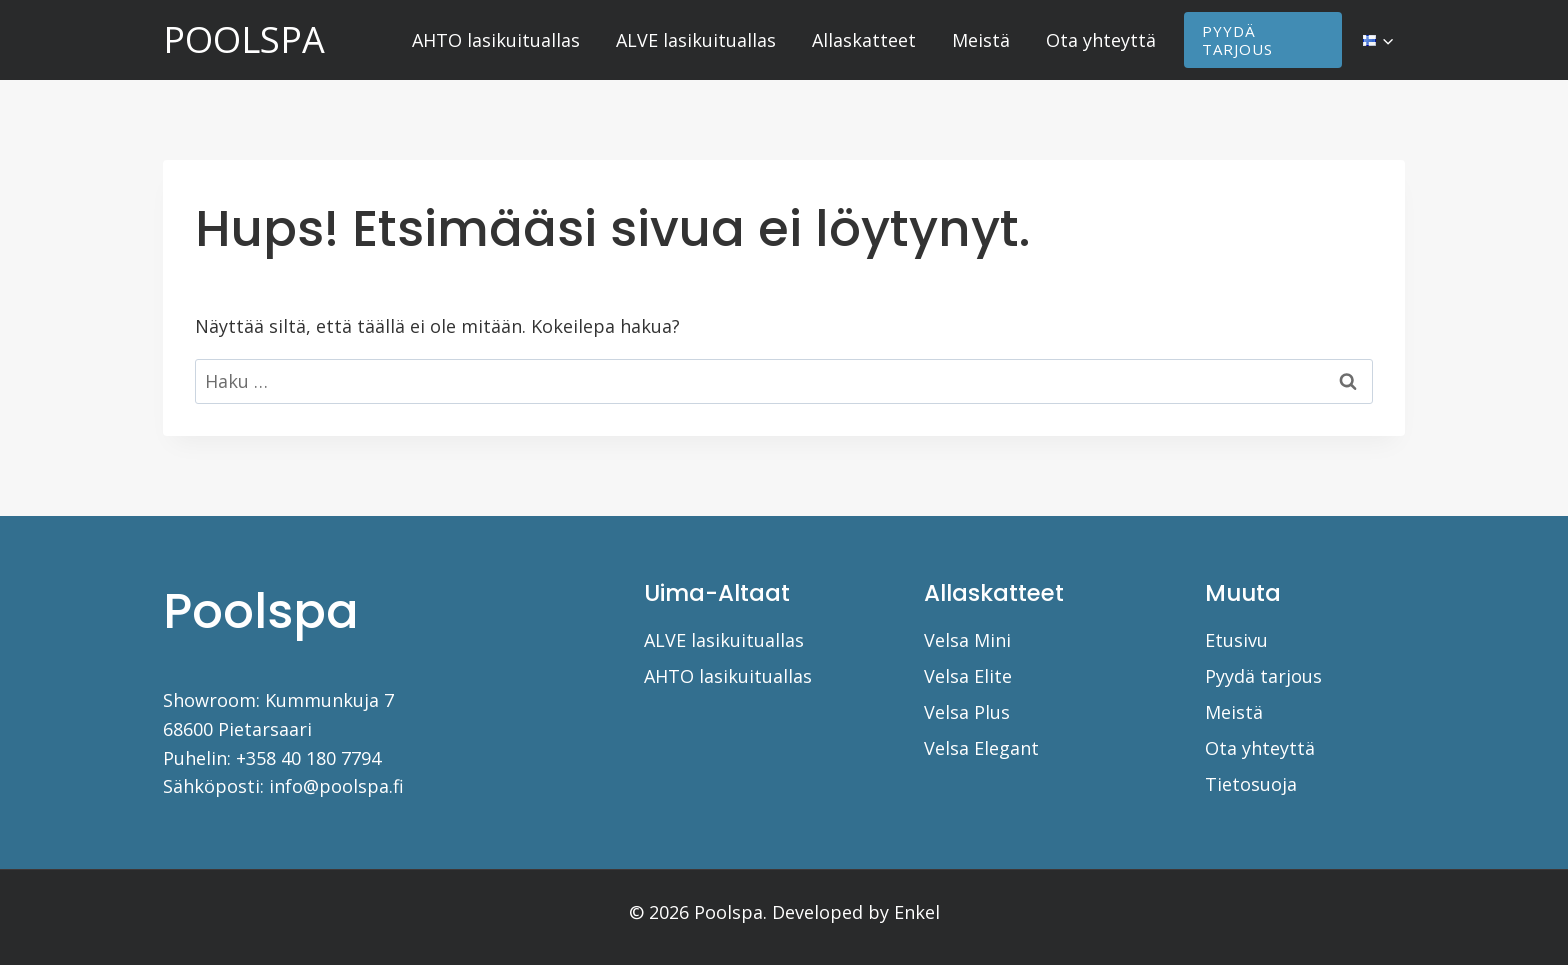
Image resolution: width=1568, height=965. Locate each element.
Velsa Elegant (981, 748)
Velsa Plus (967, 712)
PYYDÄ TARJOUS (1237, 40)
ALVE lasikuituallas (696, 40)
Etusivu (1236, 640)
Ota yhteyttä (1101, 40)
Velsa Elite (968, 676)
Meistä (981, 40)
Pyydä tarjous (1263, 676)
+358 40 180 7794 (308, 758)
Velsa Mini (967, 640)
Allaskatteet (864, 40)
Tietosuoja (1251, 784)
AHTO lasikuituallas (496, 40)
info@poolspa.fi (336, 786)
